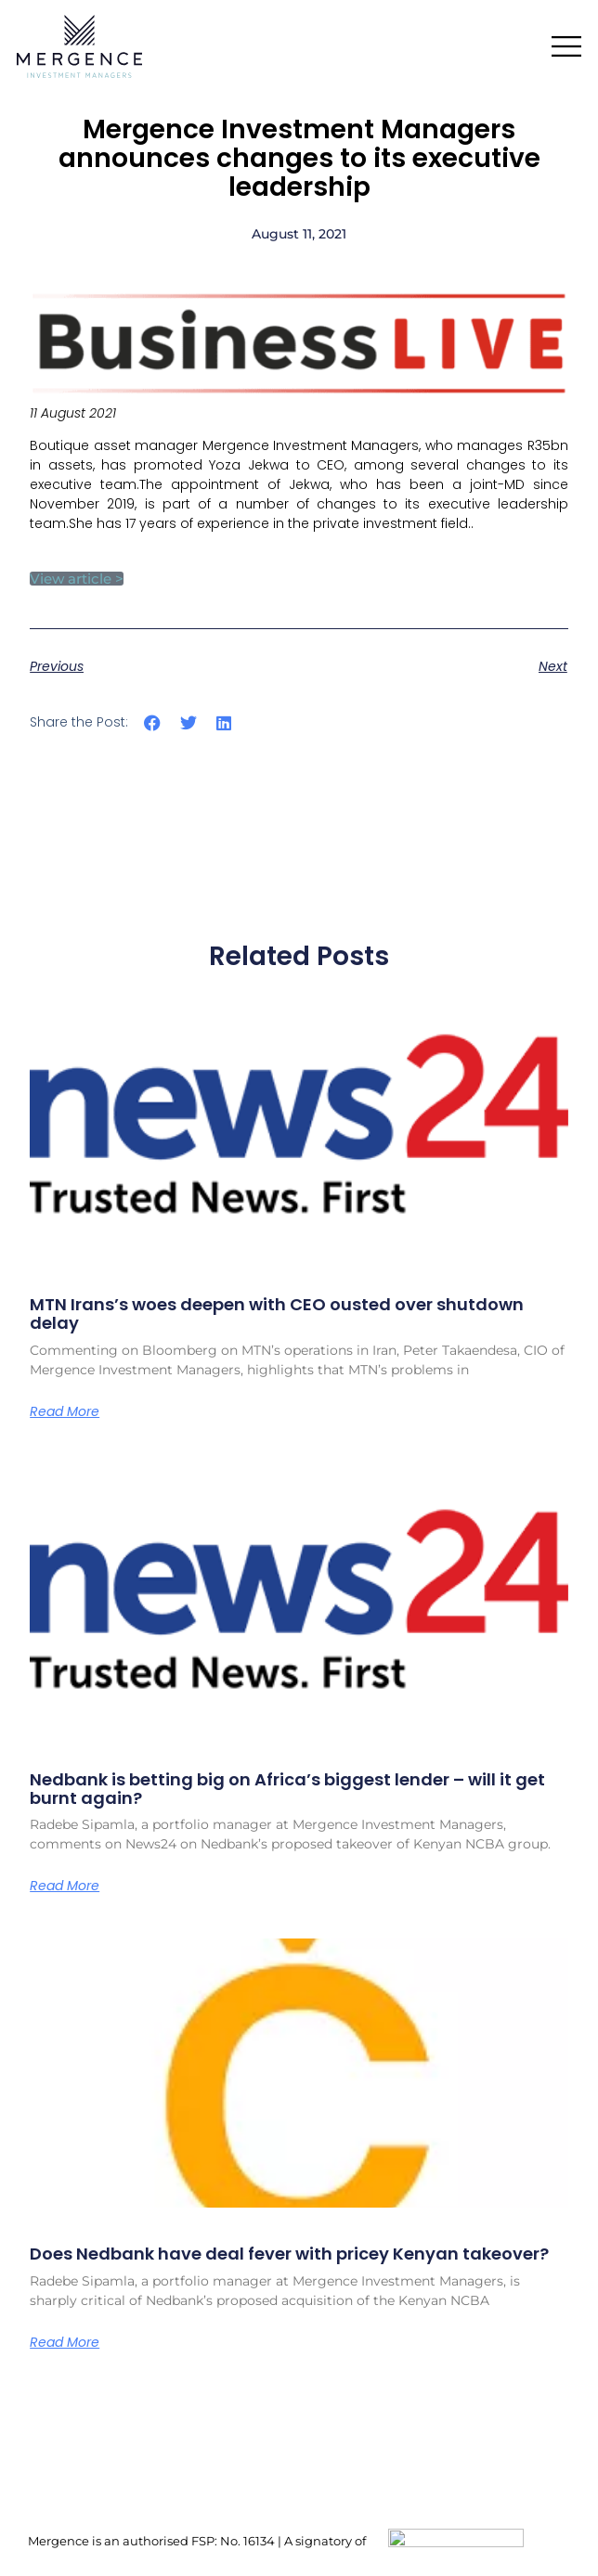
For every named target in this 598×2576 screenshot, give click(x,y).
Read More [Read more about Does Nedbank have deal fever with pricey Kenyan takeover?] (64, 2342)
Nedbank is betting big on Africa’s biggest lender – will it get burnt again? (287, 1789)
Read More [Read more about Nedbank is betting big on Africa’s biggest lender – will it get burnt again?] (64, 1885)
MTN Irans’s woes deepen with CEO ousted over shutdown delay (277, 1313)
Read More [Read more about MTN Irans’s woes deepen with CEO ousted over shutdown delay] (64, 1411)
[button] (152, 723)
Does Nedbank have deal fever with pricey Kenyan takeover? (289, 2253)
